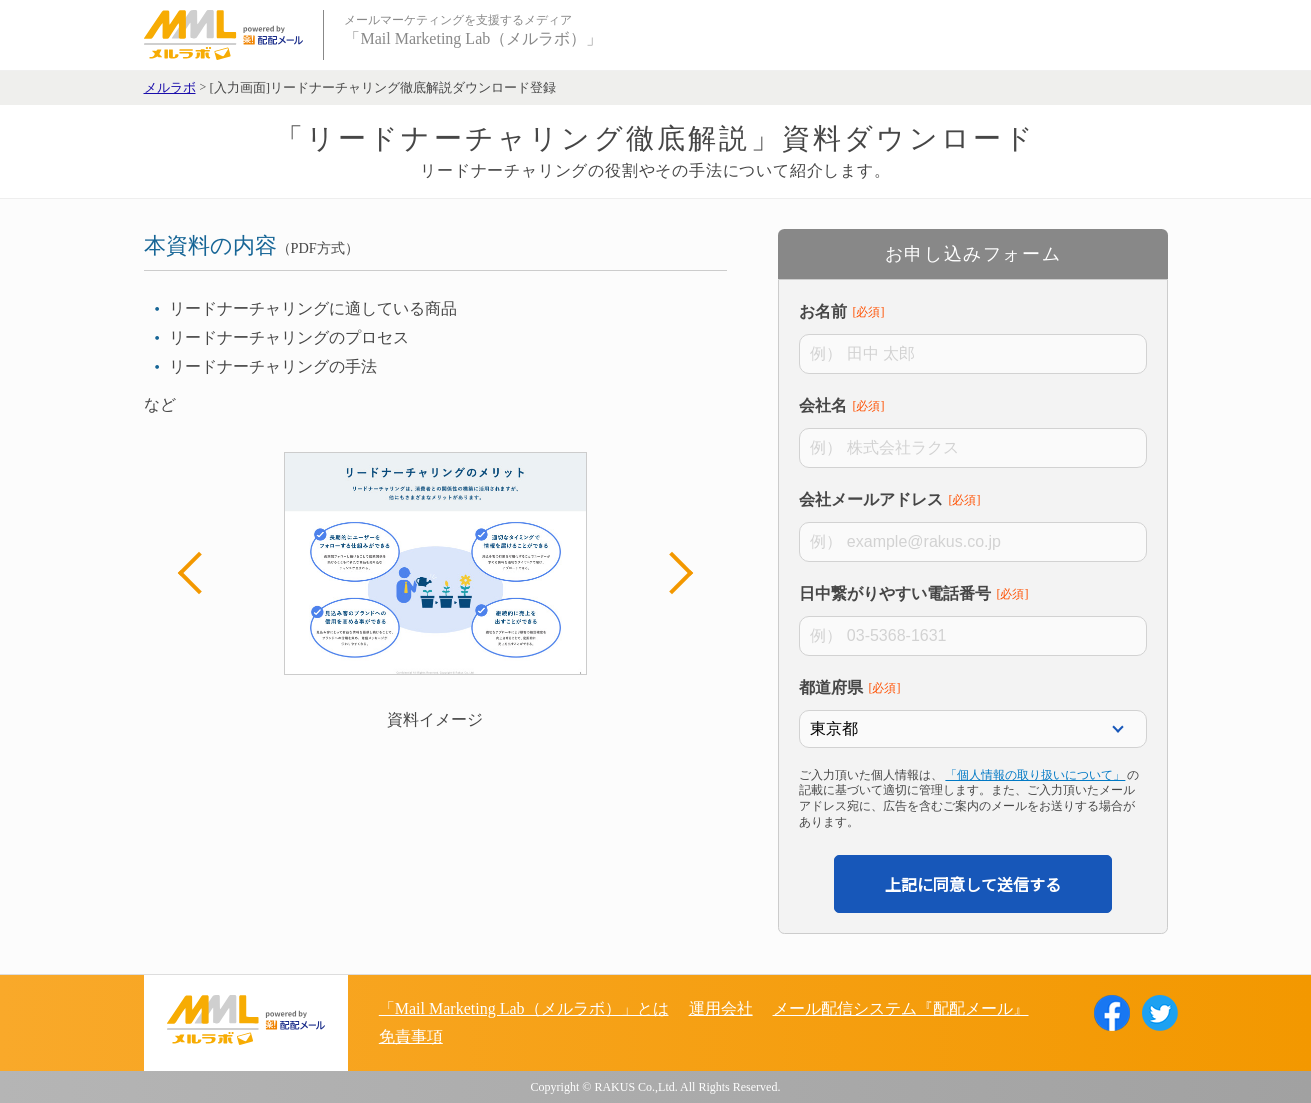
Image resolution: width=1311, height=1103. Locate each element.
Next (671, 573)
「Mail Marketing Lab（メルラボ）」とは (524, 1008)
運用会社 (721, 1008)
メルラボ (170, 88)
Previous (199, 573)
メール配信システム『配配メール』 (901, 1008)
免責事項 (411, 1036)
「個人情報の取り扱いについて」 (1035, 775)
